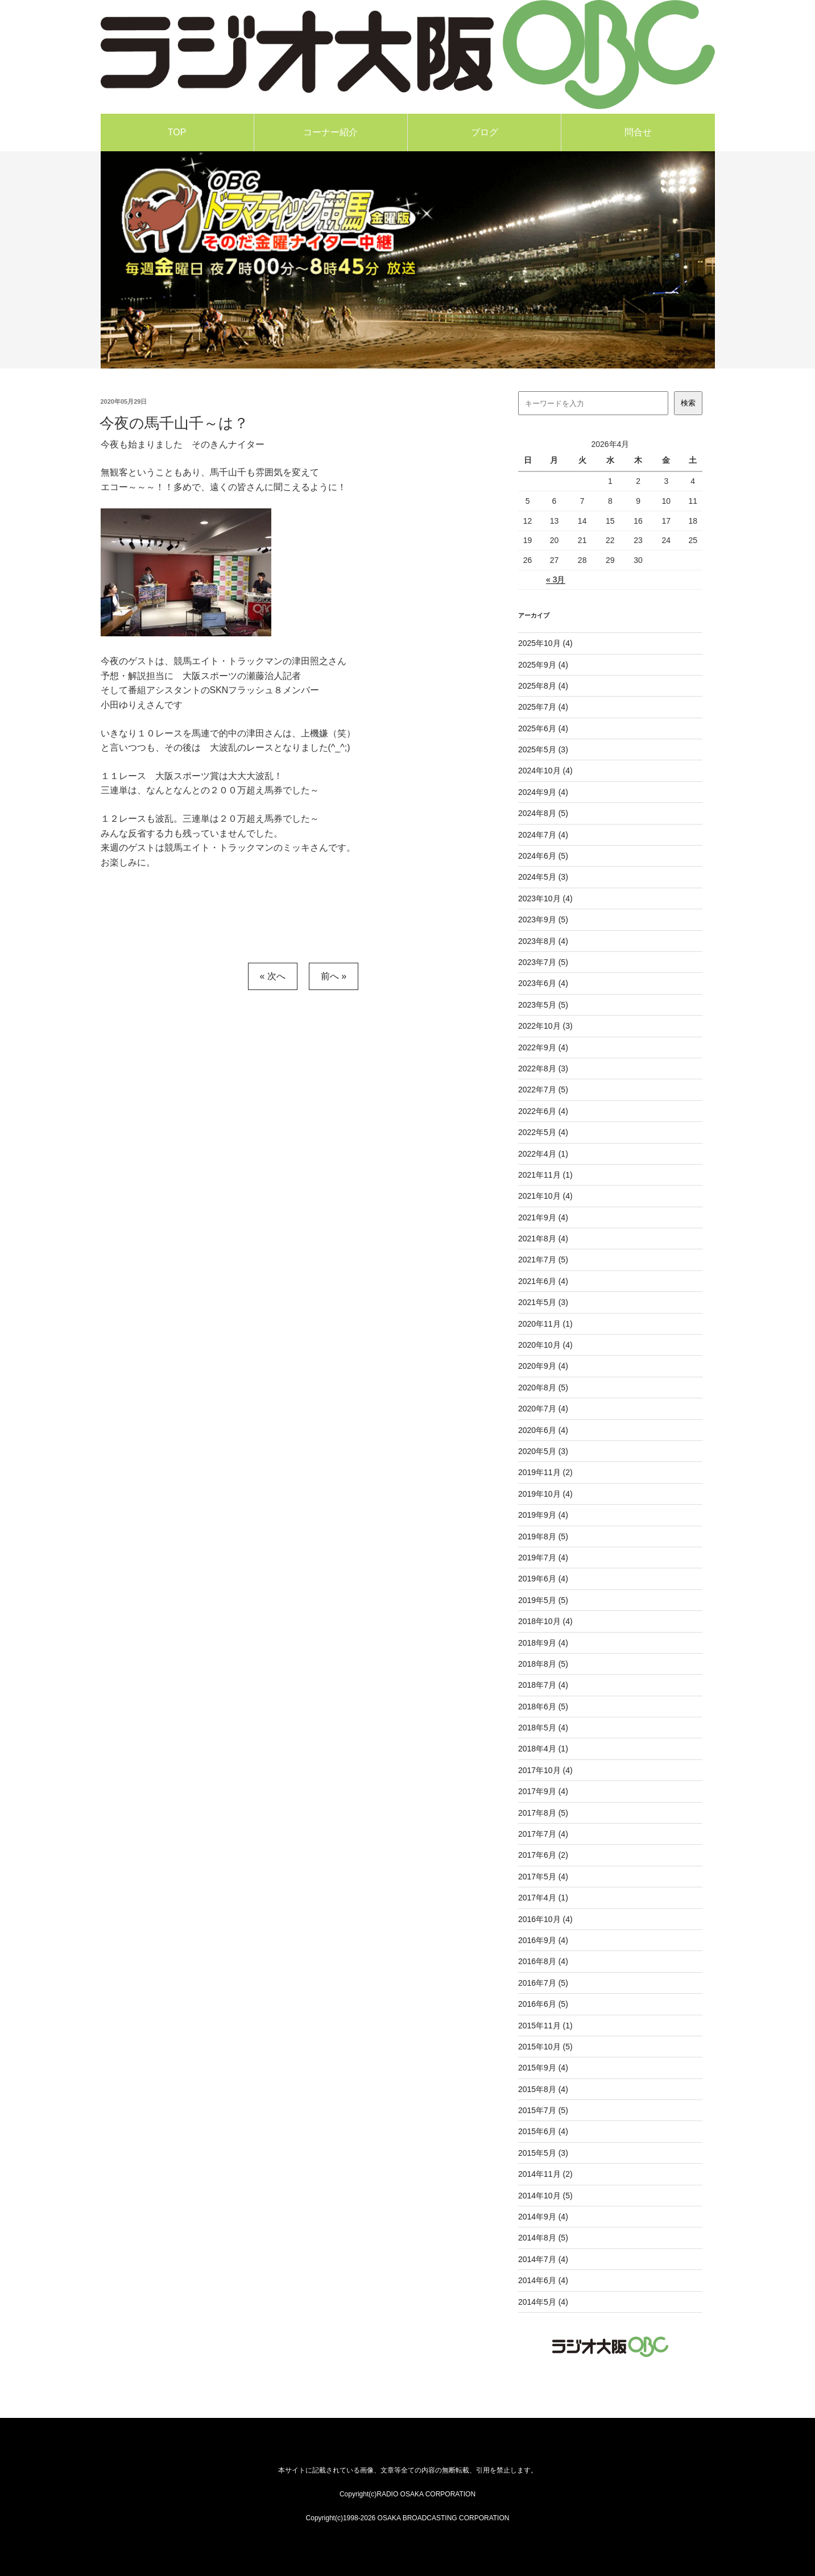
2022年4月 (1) (543, 1153)
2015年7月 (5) (543, 2110)
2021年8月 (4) (543, 1238)
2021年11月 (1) (545, 1174)
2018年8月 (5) (543, 1663)
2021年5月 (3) (543, 1302)
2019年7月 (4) (543, 1557)
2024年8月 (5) (543, 813)
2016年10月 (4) (545, 1919)
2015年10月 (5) (545, 2046)
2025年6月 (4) (543, 728)
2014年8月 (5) (543, 2237)
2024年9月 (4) (543, 792)
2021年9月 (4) (543, 1217)
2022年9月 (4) (543, 1047)
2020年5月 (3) (543, 1451)
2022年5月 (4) (543, 1132)
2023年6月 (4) (543, 983)
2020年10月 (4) (545, 1344)
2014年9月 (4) (543, 2216)
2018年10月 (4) (545, 1621)
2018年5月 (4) (543, 1727)
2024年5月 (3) (543, 876)
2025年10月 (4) (545, 643)
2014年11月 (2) (545, 2174)
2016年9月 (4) (543, 1940)
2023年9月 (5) (543, 919)
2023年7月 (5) (543, 962)
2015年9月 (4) (543, 2067)
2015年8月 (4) (543, 2089)
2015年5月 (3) (543, 2152)
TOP (177, 132)
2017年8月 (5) (543, 1812)
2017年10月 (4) (545, 1770)
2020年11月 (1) (545, 1323)
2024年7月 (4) (543, 834)
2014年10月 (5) (545, 2195)
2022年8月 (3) (543, 1068)
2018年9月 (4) (543, 1642)
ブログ (484, 132)
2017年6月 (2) (543, 1854)
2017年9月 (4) (543, 1791)
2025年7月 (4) (543, 706)
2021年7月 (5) (543, 1259)
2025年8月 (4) (543, 685)
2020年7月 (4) (543, 1408)
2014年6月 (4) (543, 2280)
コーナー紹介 (330, 132)
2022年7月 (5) (543, 1089)
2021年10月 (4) (545, 1195)
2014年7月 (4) (543, 2259)
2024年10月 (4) (545, 770)
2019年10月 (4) (545, 1493)
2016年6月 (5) (543, 2003)
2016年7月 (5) (543, 1982)
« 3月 (555, 579)
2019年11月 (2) (545, 1472)
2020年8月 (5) (543, 1387)
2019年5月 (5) (543, 1600)
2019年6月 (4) (543, 1578)
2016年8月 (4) (543, 1961)
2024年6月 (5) (543, 855)
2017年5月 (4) (543, 1876)
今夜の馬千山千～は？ (174, 423)
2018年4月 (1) (543, 1748)
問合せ (638, 132)
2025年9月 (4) (543, 664)
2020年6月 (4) (543, 1430)
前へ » (333, 976)
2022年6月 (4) (543, 1111)
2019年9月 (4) (543, 1514)
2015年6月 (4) (543, 2131)
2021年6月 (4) (543, 1281)
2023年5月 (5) (543, 1004)
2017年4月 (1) (543, 1897)
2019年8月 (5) (543, 1536)
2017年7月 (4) (543, 1833)
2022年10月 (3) (545, 1025)
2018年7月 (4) (543, 1684)
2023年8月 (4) (543, 941)
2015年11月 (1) (545, 2025)
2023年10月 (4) (545, 898)
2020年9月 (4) (543, 1365)
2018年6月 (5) (543, 1706)
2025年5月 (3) (543, 749)
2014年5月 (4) (543, 2301)
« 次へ (273, 976)
